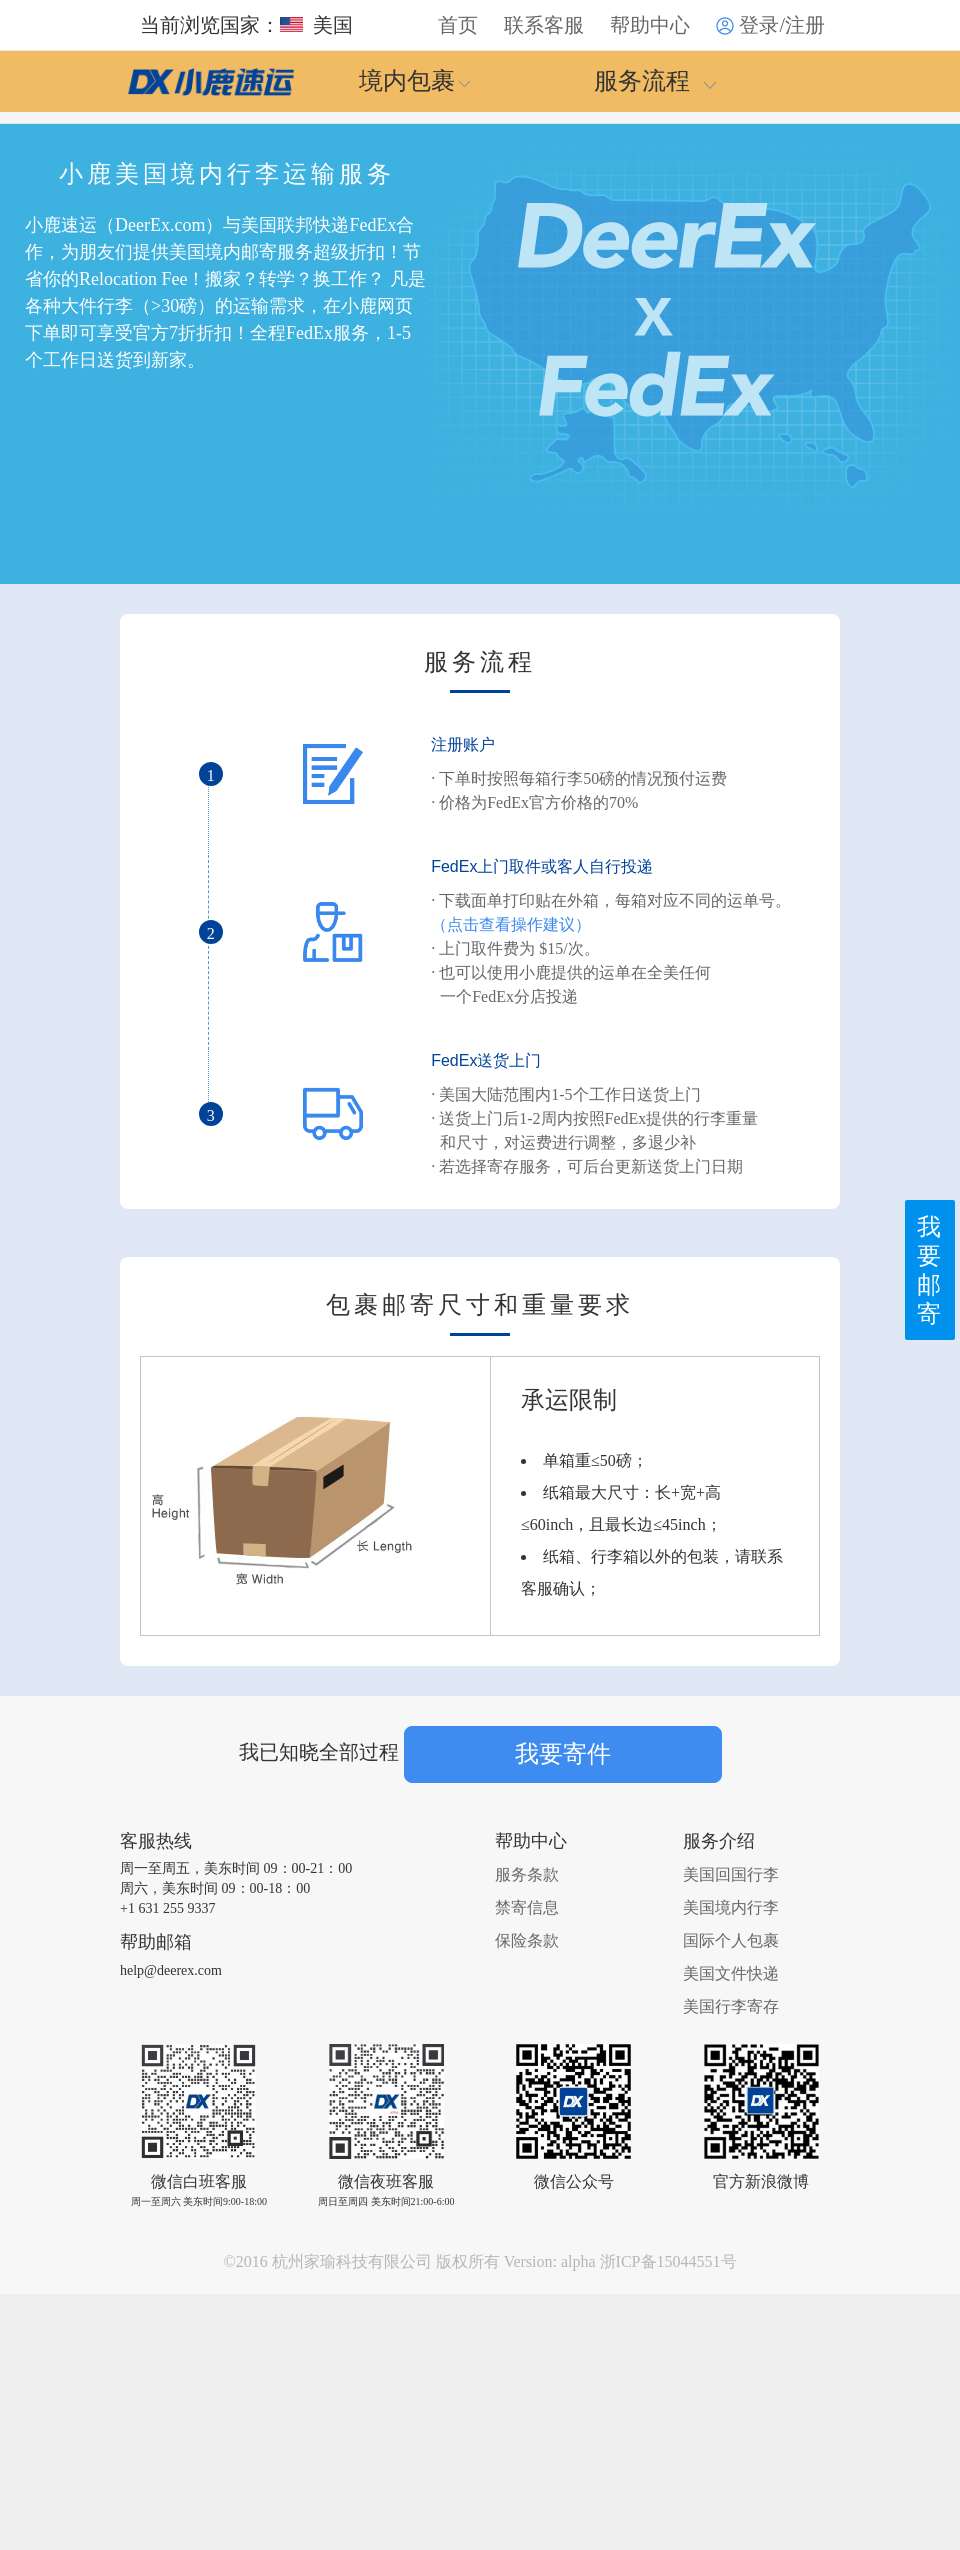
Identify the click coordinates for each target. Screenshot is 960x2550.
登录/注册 (770, 25)
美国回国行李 (731, 1874)
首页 (458, 25)
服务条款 (527, 1874)
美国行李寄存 (731, 2006)
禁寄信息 (527, 1907)
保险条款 (527, 1940)
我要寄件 (563, 1754)
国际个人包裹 (731, 1940)
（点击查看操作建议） (511, 924)
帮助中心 (650, 25)
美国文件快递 (731, 1973)
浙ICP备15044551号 (668, 2261)
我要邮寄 (927, 1263)
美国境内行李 (731, 1907)
